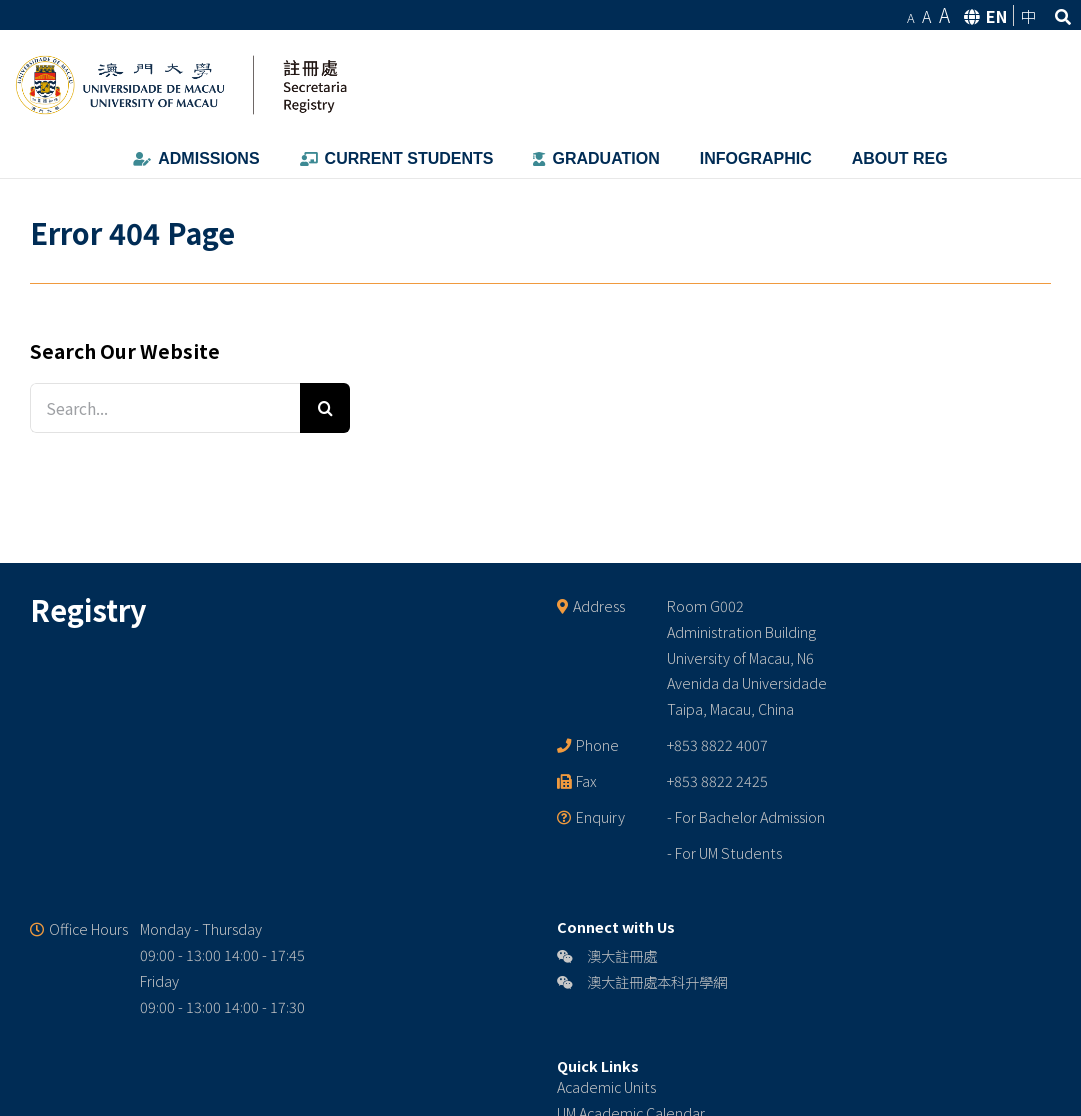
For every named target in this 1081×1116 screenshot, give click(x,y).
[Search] (325, 408)
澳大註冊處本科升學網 (642, 981)
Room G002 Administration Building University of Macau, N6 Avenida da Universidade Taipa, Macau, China (747, 657)
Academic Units (606, 1086)
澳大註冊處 (607, 955)
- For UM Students (724, 852)
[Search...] (165, 408)
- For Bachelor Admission (746, 816)
